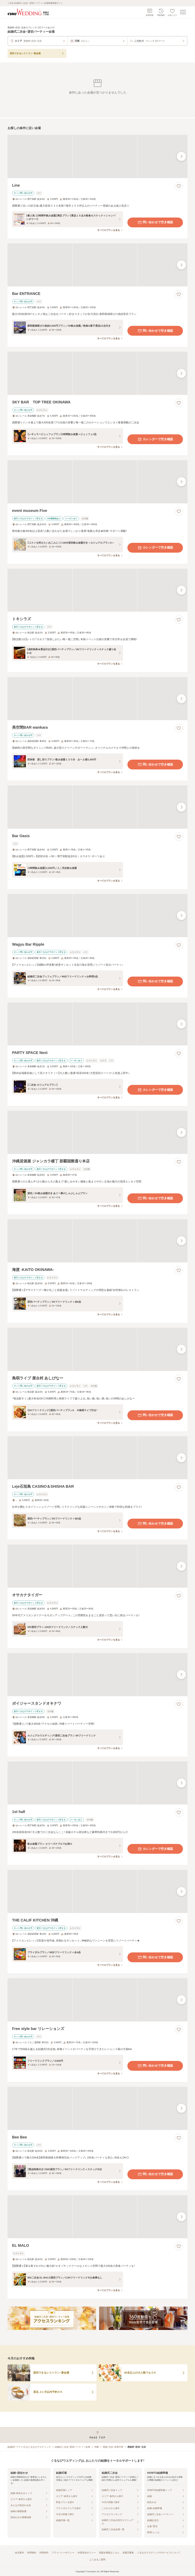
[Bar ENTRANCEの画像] (97, 265)
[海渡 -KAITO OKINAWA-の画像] (97, 1240)
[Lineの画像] (97, 156)
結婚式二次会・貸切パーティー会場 (72, 2447)
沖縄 (96, 2447)
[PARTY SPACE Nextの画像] (97, 1024)
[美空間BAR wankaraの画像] (97, 698)
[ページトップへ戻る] (97, 2435)
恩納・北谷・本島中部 (113, 2447)
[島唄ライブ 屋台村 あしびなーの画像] (97, 1349)
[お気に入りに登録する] (179, 186)
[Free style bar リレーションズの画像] (97, 1999)
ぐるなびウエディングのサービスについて (158, 2552)
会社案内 (19, 2552)
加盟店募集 (128, 2552)
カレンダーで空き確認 (155, 439)
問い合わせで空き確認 (155, 222)
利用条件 (44, 2552)
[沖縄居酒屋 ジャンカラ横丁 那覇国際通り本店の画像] (97, 1132)
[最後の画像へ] (181, 156)
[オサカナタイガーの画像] (97, 1566)
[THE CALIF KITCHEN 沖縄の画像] (97, 1891)
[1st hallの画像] (97, 1783)
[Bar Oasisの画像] (97, 807)
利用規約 (31, 2552)
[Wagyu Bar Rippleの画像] (97, 915)
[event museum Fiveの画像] (97, 481)
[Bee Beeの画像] (97, 2108)
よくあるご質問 (97, 2559)
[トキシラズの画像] (97, 590)
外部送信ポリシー (87, 2552)
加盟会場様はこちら (109, 2552)
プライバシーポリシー (63, 2552)
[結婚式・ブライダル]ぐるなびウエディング (29, 2447)
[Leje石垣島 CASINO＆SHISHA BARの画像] (97, 1457)
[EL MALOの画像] (97, 2216)
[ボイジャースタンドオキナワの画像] (97, 1674)
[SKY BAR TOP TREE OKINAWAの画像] (97, 373)
